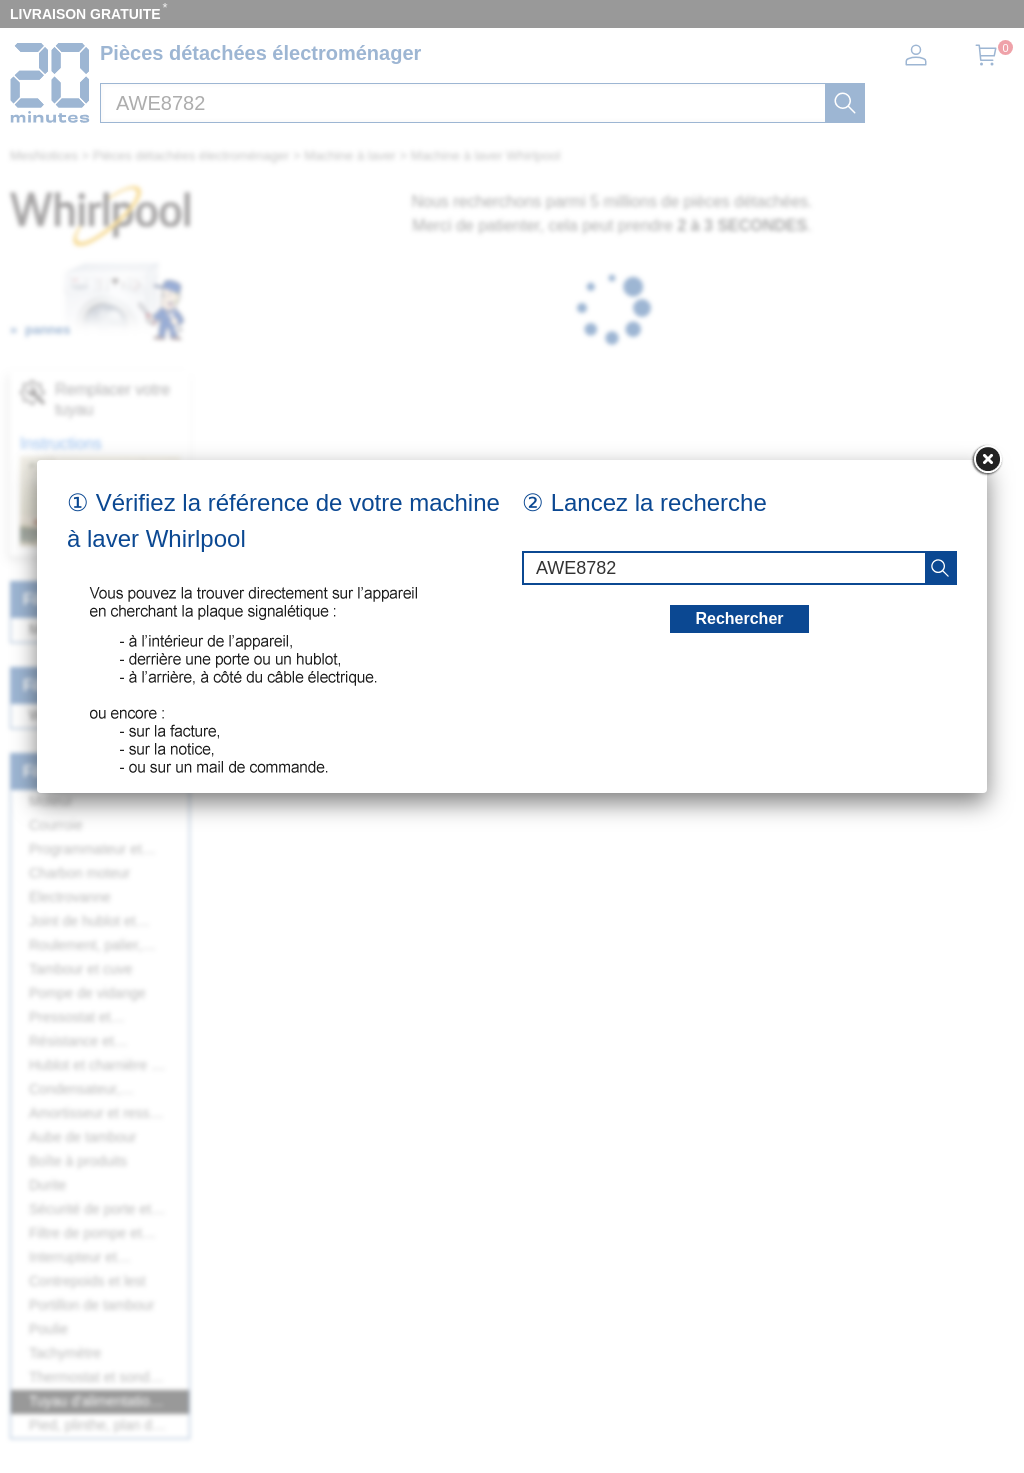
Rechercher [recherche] (739, 618)
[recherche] (940, 568)
